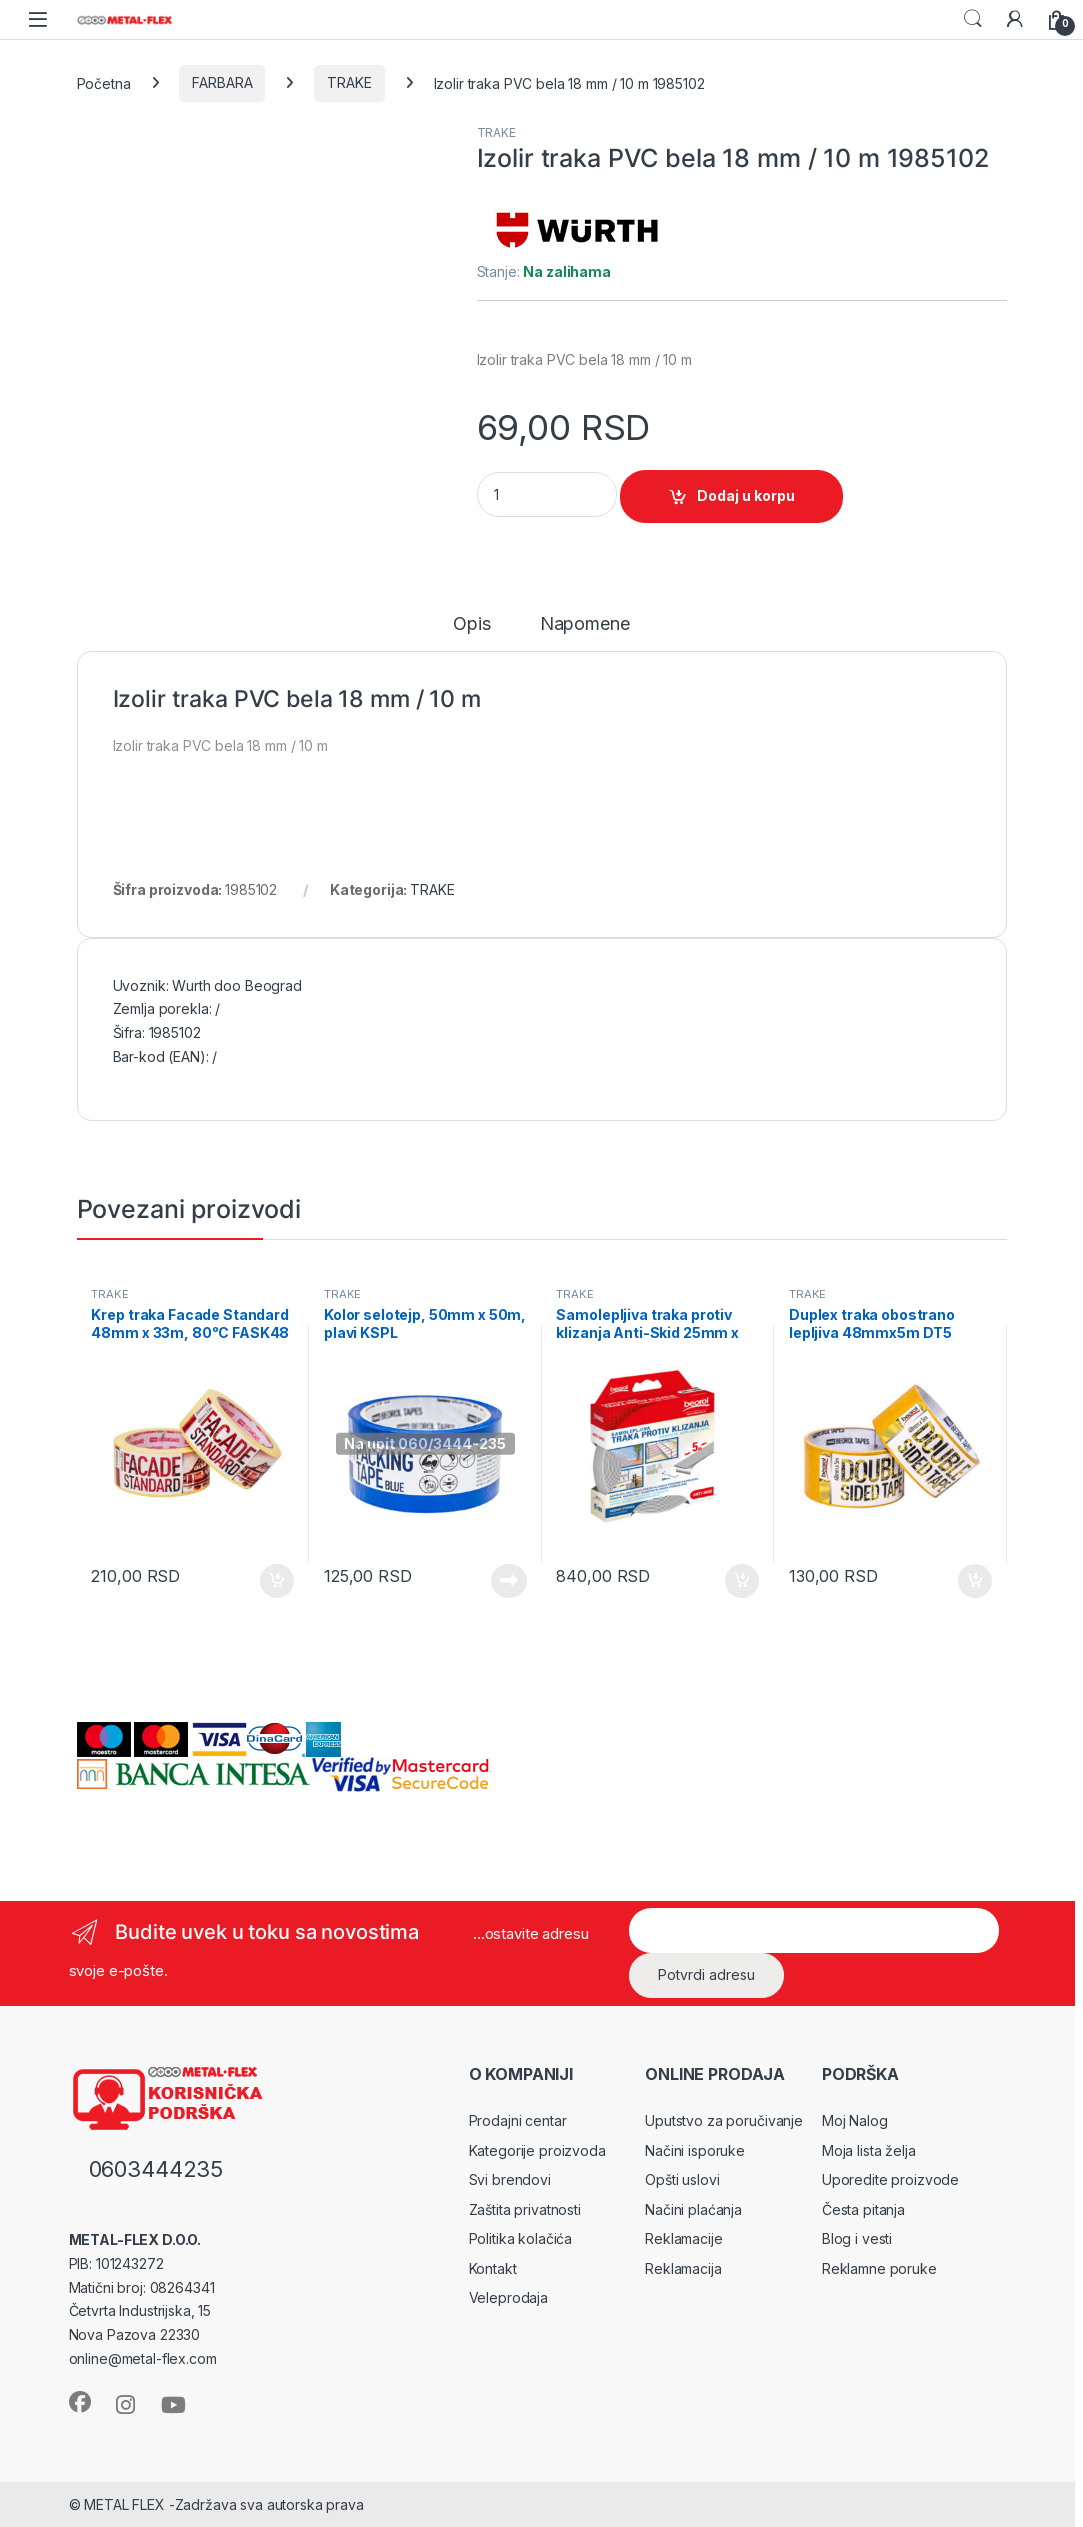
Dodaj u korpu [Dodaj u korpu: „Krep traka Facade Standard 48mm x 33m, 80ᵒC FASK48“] (277, 1581)
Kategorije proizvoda (537, 2150)
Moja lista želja (869, 2150)
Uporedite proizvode (890, 2179)
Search (973, 19)
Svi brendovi (510, 2179)
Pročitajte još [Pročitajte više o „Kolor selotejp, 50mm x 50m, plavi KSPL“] (509, 1581)
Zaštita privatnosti (525, 2209)
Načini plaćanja (693, 2209)
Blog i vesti (857, 2238)
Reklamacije (683, 2238)
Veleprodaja (508, 2297)
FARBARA (222, 82)
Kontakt (493, 2268)
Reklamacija (683, 2268)
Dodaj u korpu (746, 495)
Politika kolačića (521, 2238)
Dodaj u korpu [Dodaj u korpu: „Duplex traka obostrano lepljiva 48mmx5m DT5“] (975, 1581)
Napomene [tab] (585, 624)
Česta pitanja (863, 2209)
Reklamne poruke (879, 2268)
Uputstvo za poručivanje (724, 2120)
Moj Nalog (855, 2120)
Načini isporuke (695, 2150)
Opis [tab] (471, 624)
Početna (104, 82)
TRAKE (349, 82)
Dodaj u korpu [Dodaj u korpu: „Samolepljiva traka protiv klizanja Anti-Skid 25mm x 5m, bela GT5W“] (742, 1581)
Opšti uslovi (682, 2179)
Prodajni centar (518, 2120)
